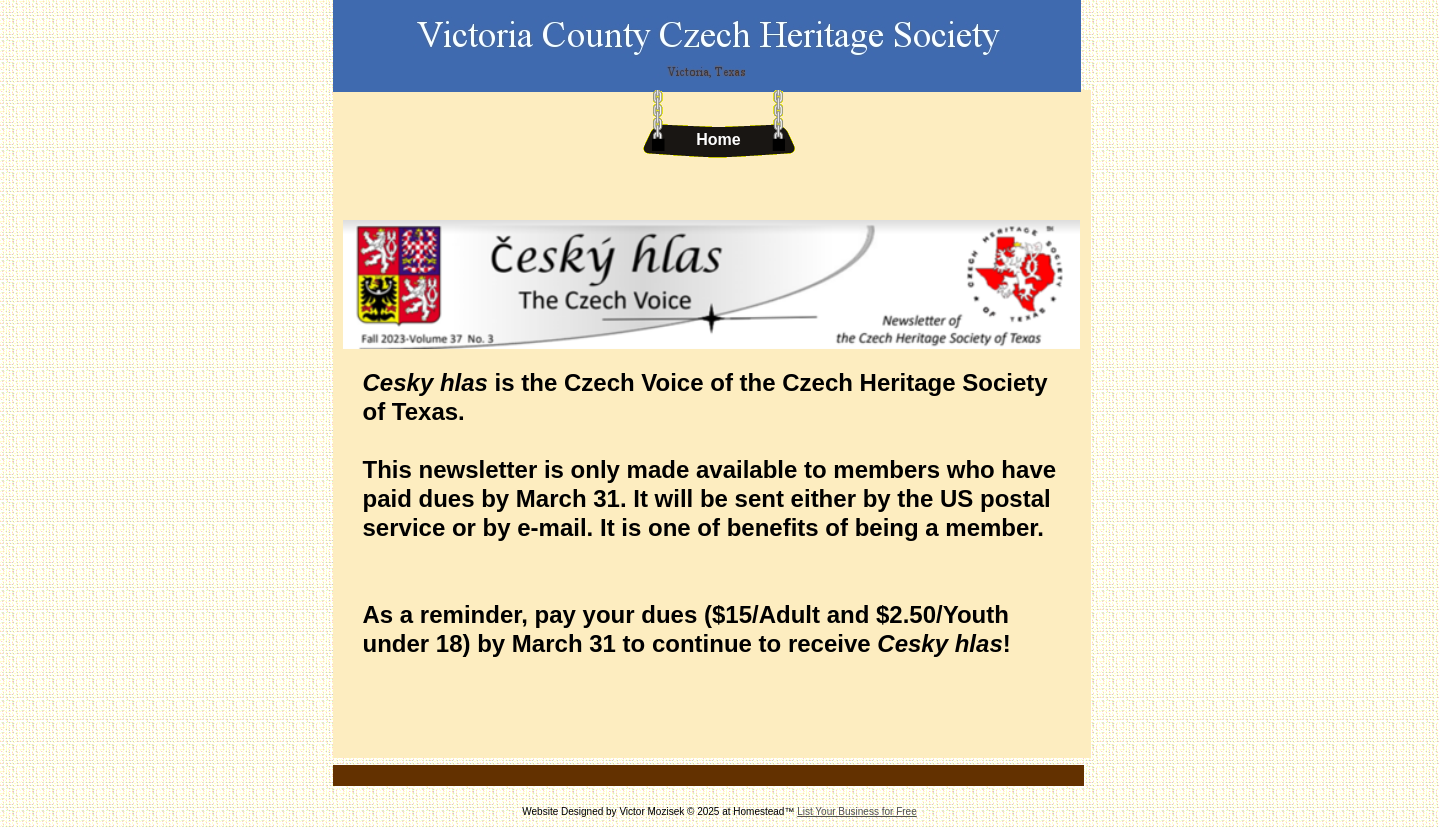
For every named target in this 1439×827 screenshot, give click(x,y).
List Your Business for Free (857, 811)
